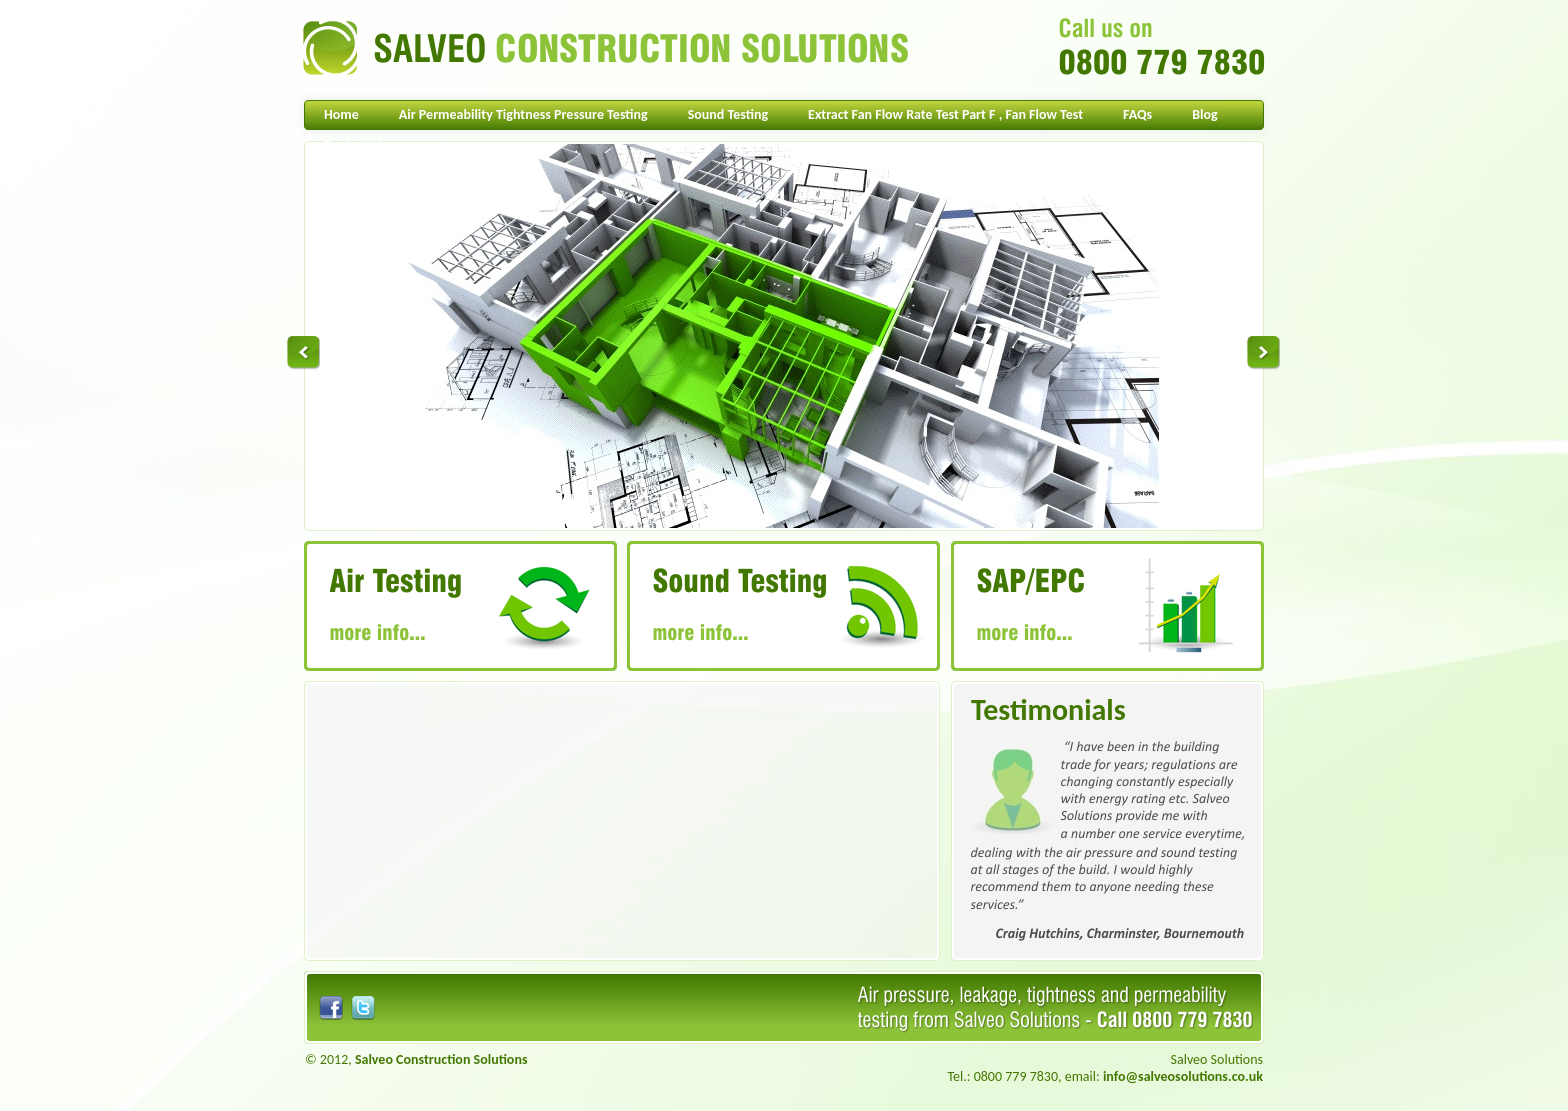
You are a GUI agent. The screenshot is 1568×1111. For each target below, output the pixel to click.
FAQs (1137, 114)
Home (341, 114)
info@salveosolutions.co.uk (1183, 1076)
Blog (1204, 114)
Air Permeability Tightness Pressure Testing (523, 114)
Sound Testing (728, 114)
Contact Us (355, 144)
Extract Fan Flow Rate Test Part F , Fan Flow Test (945, 114)
